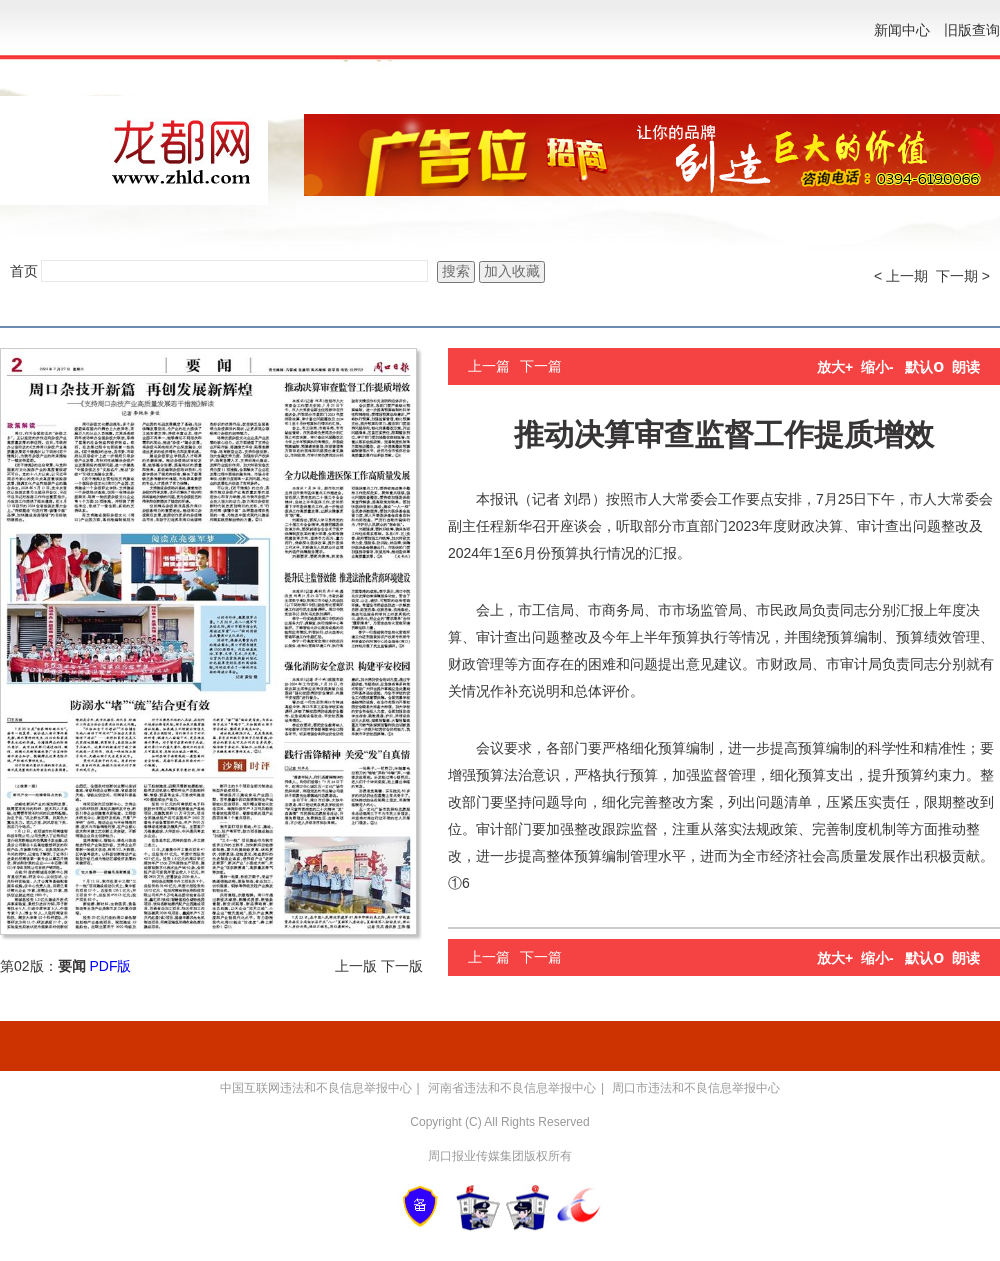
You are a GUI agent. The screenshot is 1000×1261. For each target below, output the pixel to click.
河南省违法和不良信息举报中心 (512, 1088)
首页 (24, 271)
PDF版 (110, 966)
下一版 (402, 966)
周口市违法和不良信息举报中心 (696, 1088)
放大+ (835, 367)
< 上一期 (901, 276)
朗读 (966, 367)
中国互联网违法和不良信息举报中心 (316, 1088)
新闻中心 (902, 30)
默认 (924, 367)
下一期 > (963, 276)
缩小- (877, 367)
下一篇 (541, 366)
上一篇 (489, 366)
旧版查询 (972, 30)
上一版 (356, 966)
